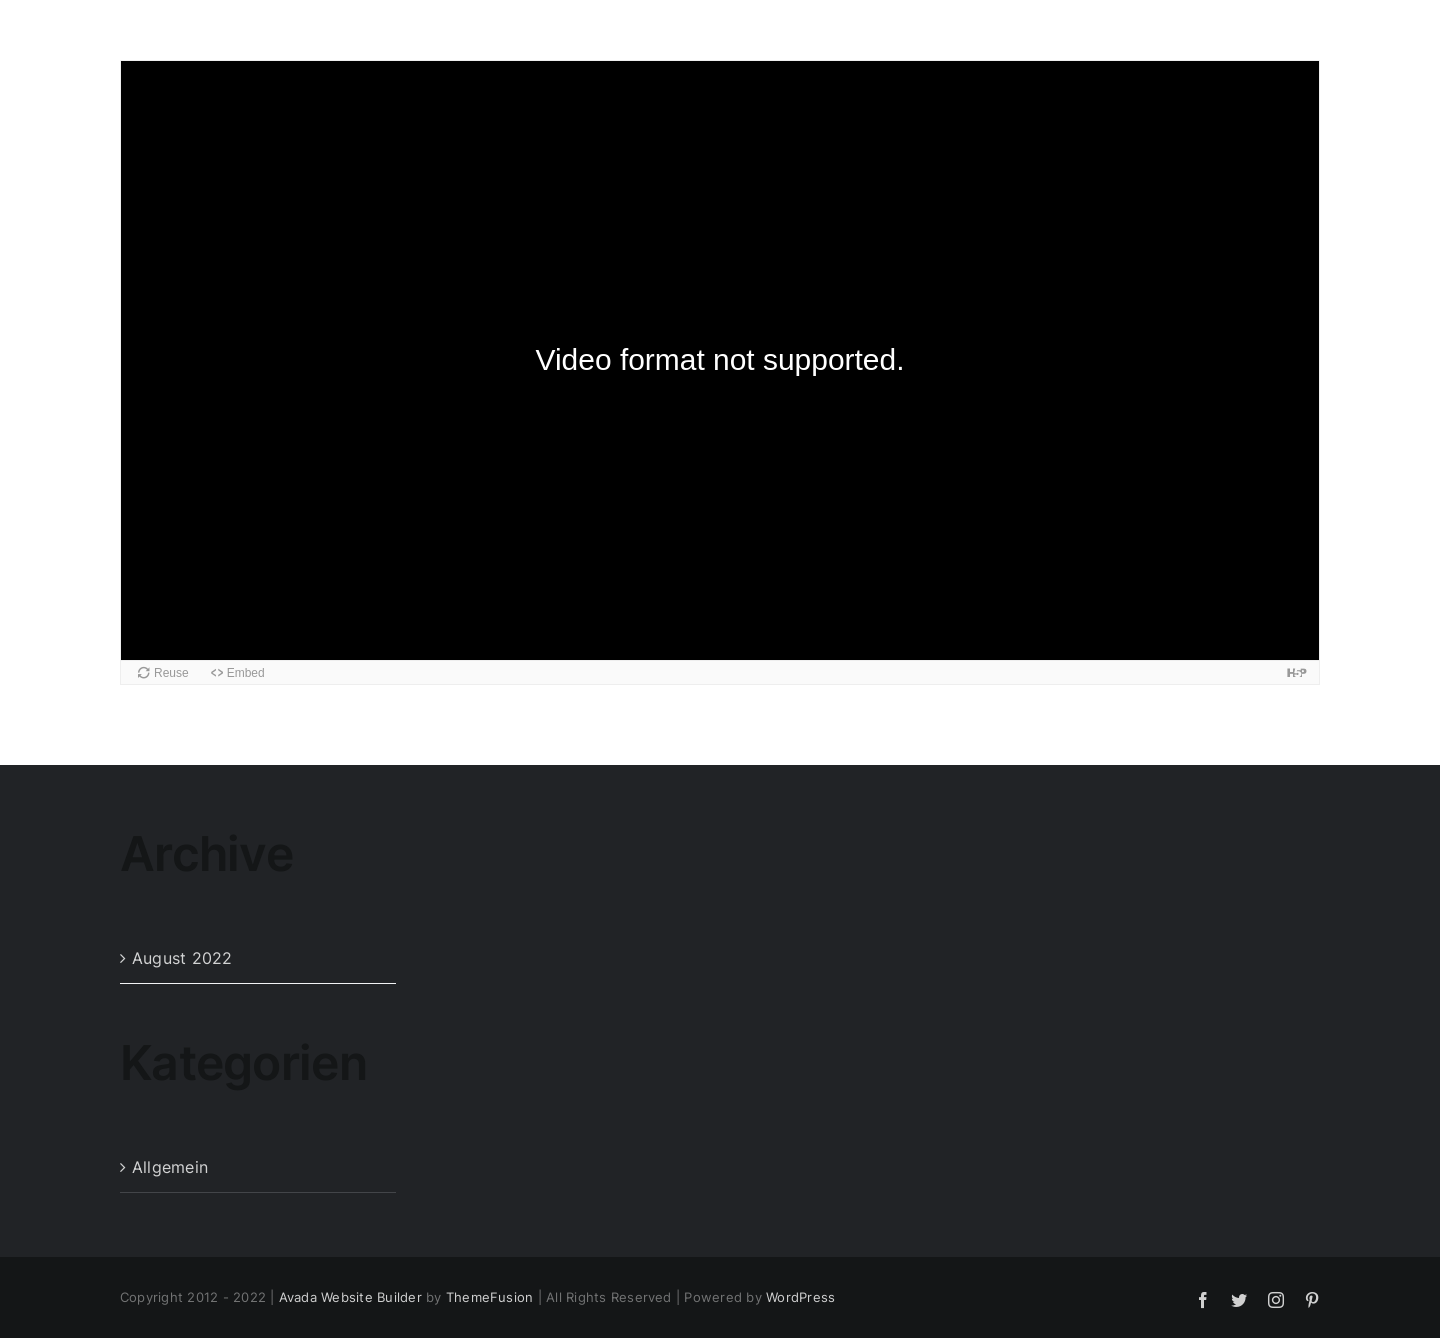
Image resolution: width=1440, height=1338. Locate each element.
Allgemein (170, 1167)
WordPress (800, 1297)
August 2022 (182, 958)
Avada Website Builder (350, 1297)
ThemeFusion (490, 1297)
